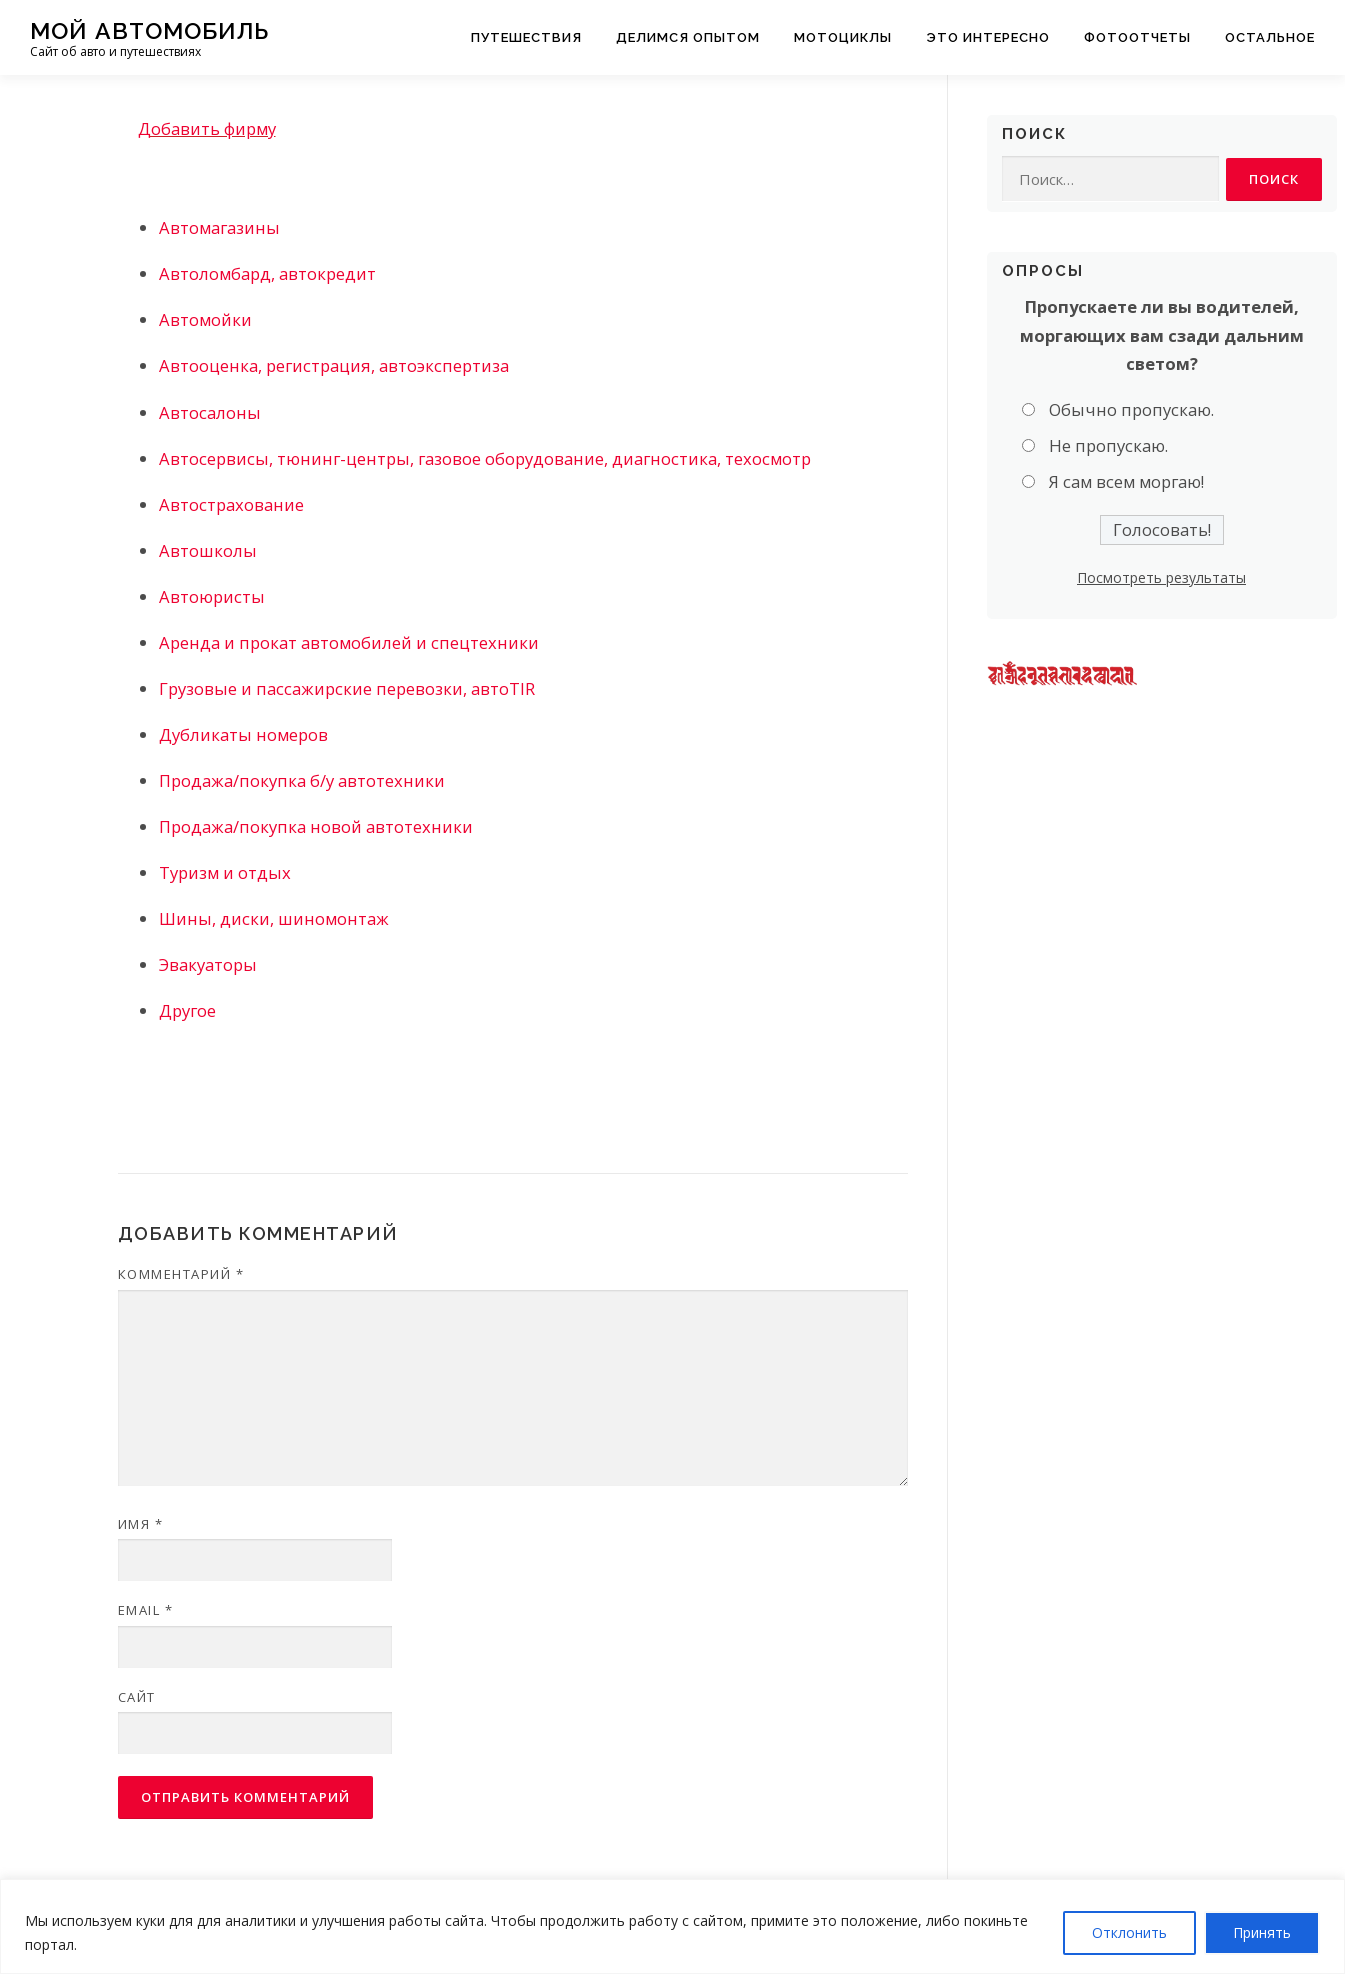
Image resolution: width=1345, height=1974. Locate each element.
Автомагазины (219, 227)
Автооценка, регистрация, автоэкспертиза (334, 365)
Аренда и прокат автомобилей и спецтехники (349, 642)
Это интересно (988, 37)
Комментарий (181, 1274)
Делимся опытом (688, 37)
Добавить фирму (207, 128)
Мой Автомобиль (149, 30)
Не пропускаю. (1108, 446)
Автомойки (205, 319)
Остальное (1270, 37)
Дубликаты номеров (243, 734)
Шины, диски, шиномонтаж (274, 918)
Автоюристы (212, 596)
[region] (672, 1926)
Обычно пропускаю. (1131, 409)
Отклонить (1129, 1932)
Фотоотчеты (1137, 37)
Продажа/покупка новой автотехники (316, 826)
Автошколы (208, 550)
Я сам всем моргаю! (1126, 482)
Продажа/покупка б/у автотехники (302, 780)
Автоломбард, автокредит (267, 273)
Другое (187, 1010)
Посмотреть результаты (1161, 577)
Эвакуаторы (208, 964)
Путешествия (526, 37)
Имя (141, 1524)
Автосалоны (210, 412)
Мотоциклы (843, 37)
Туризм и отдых (225, 872)
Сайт (137, 1697)
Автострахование (231, 504)
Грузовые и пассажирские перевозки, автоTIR (347, 688)
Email (146, 1610)
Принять (1262, 1932)
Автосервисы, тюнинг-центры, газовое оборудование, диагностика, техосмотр (485, 458)
